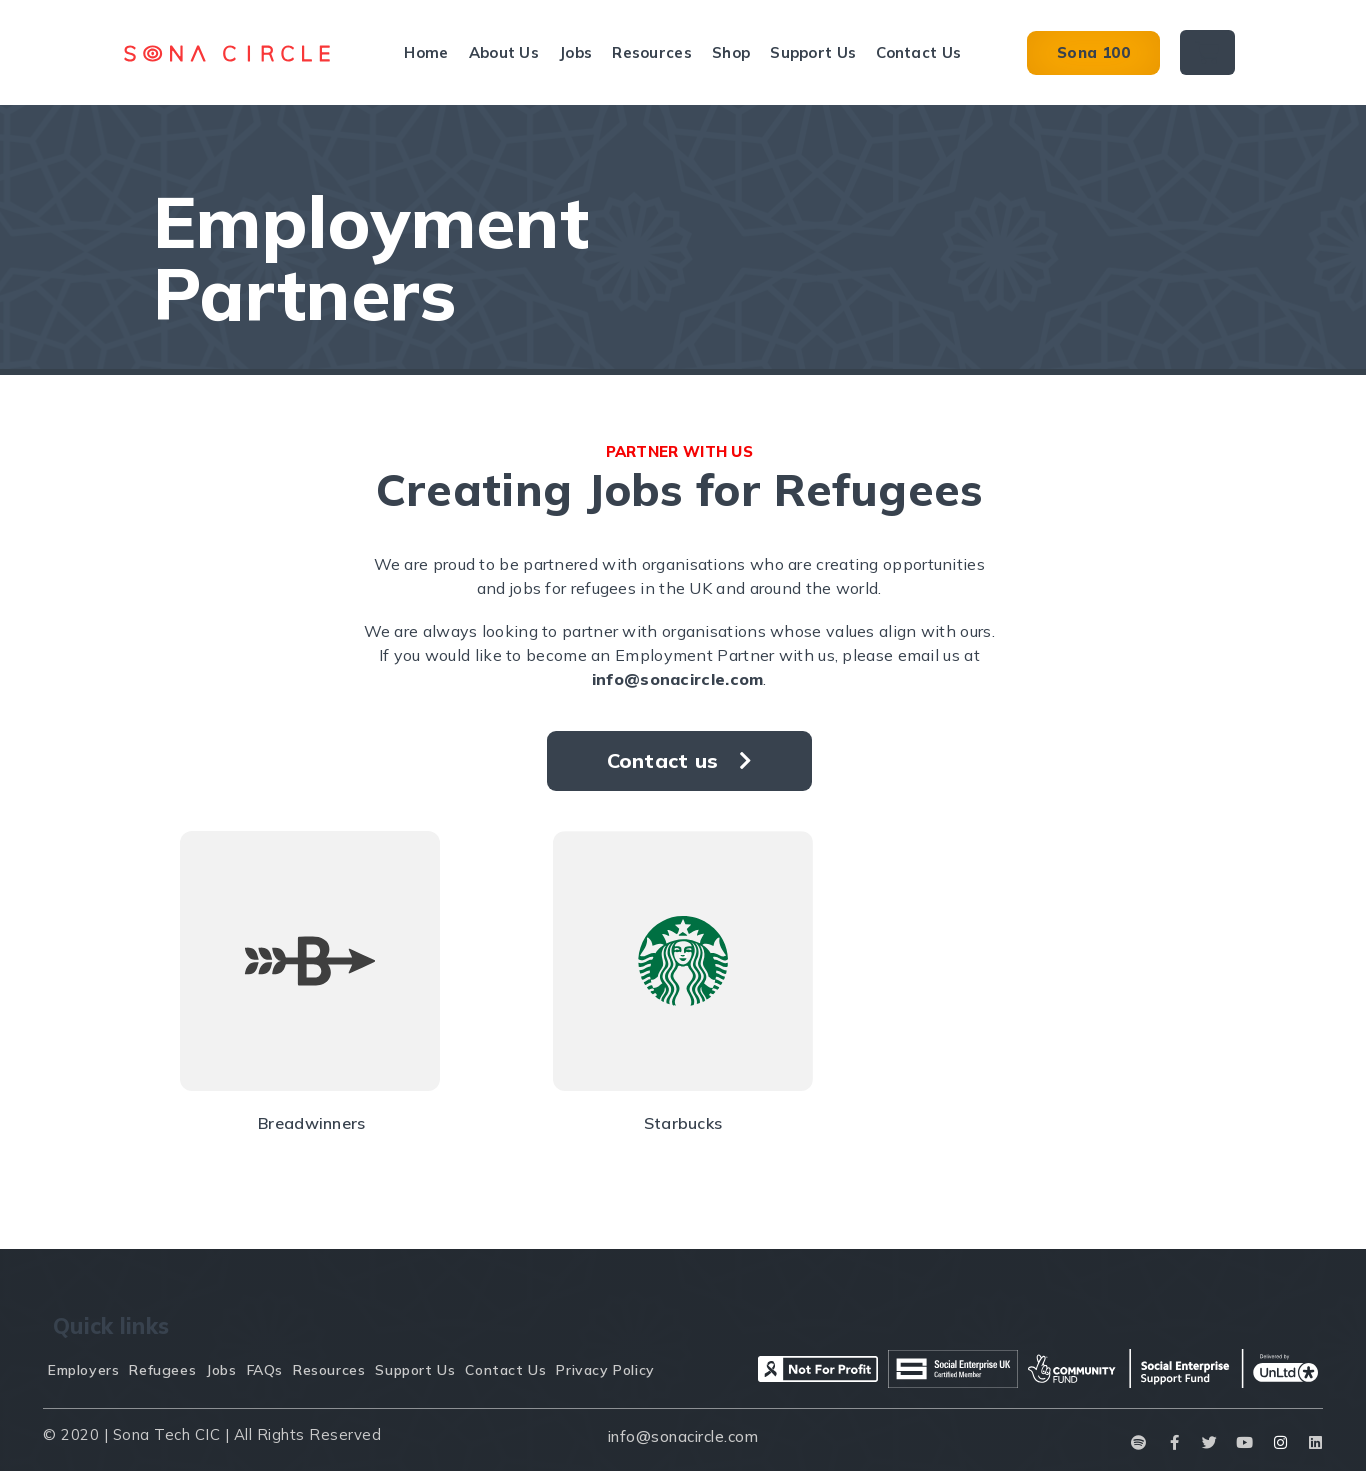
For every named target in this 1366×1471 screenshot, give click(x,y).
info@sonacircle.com (678, 679)
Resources (652, 52)
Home (426, 52)
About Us (504, 52)
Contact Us (918, 52)
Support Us (813, 52)
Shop (731, 52)
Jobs (575, 52)
